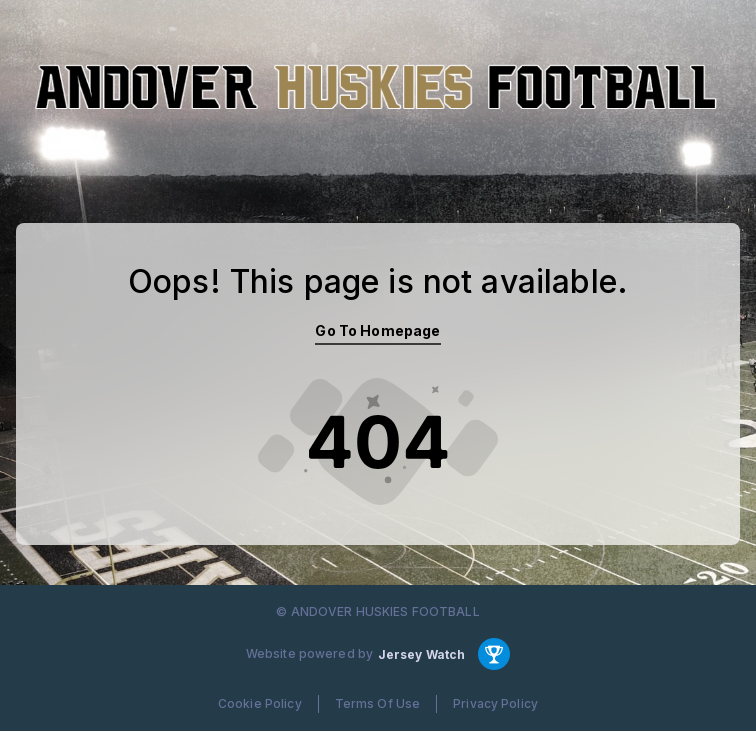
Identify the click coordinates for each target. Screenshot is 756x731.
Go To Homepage (377, 330)
